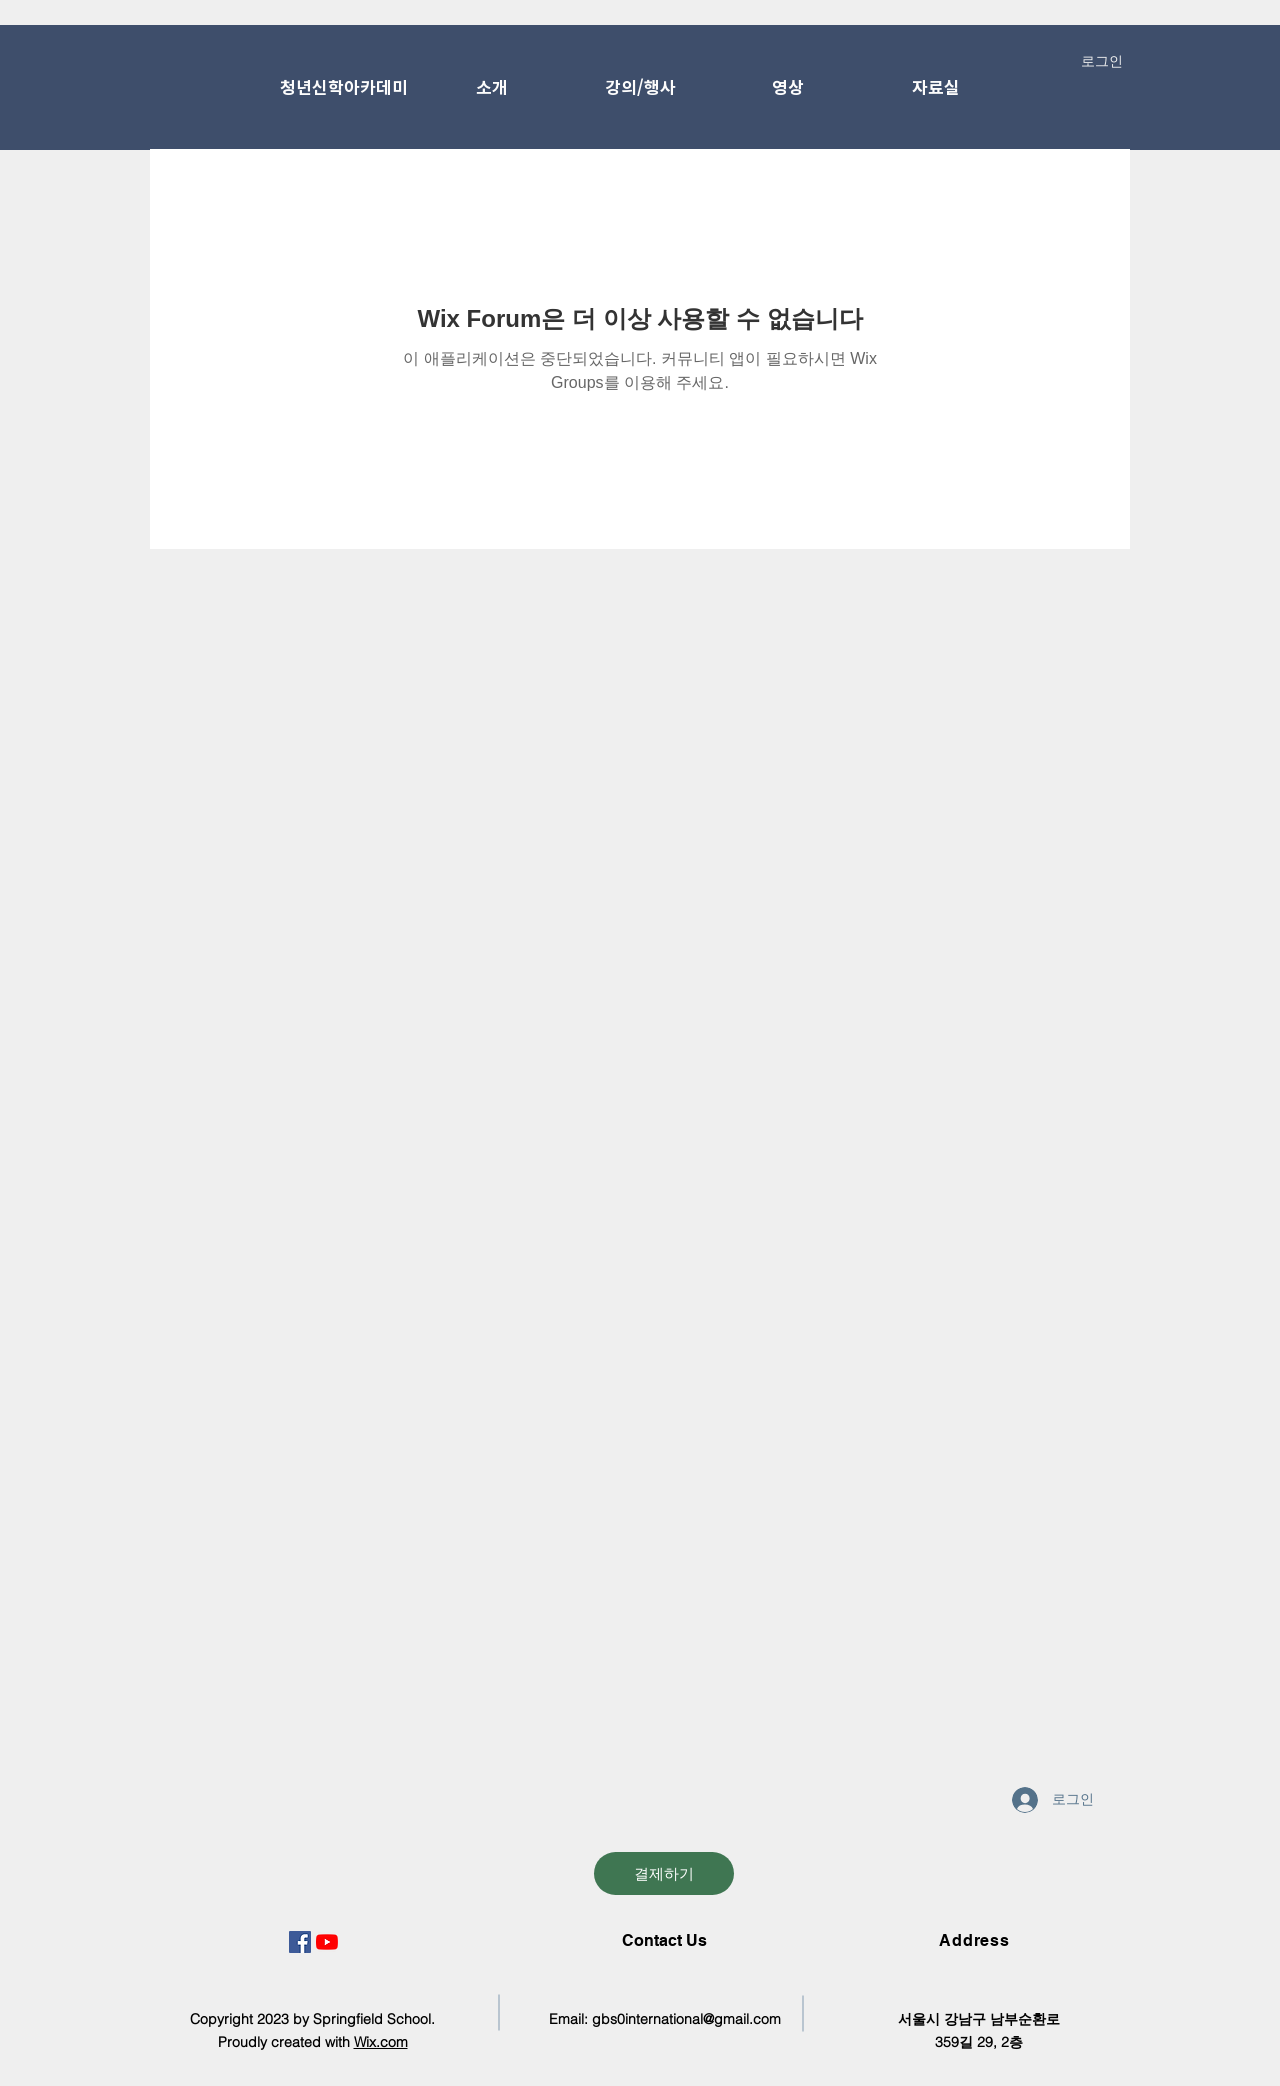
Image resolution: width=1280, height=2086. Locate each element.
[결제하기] (664, 1873)
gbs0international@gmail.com (686, 2019)
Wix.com (381, 2042)
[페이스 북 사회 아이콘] (300, 1942)
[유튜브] (327, 1942)
